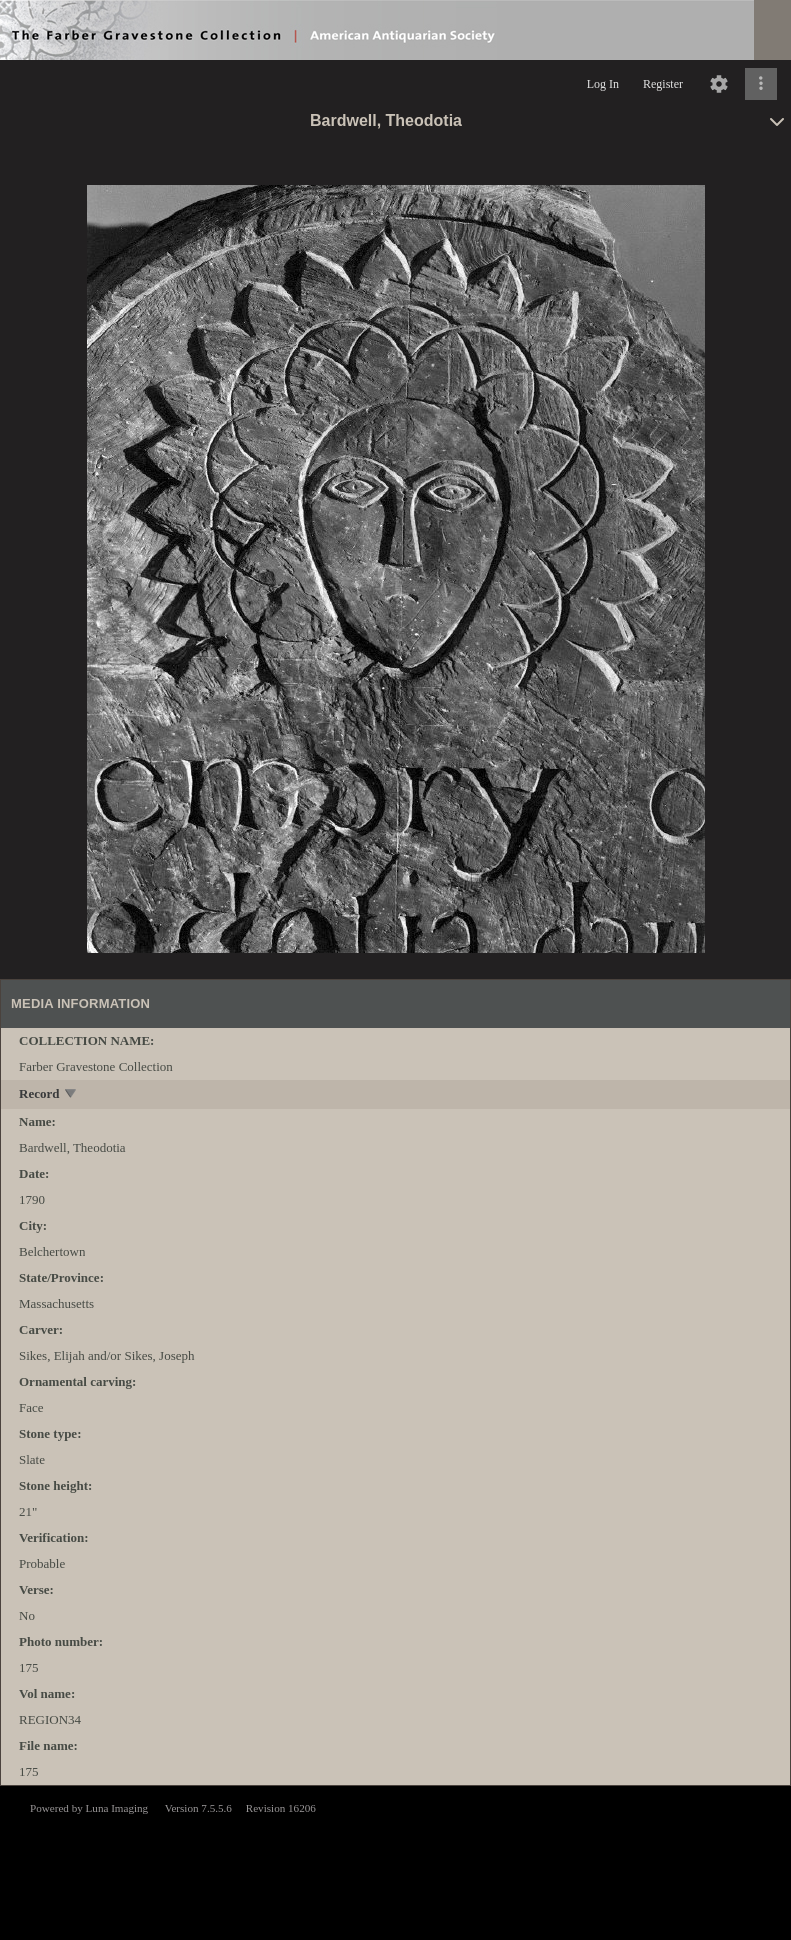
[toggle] (71, 1095)
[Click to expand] (761, 84)
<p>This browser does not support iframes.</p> (395, 1861)
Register (663, 84)
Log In (603, 84)
